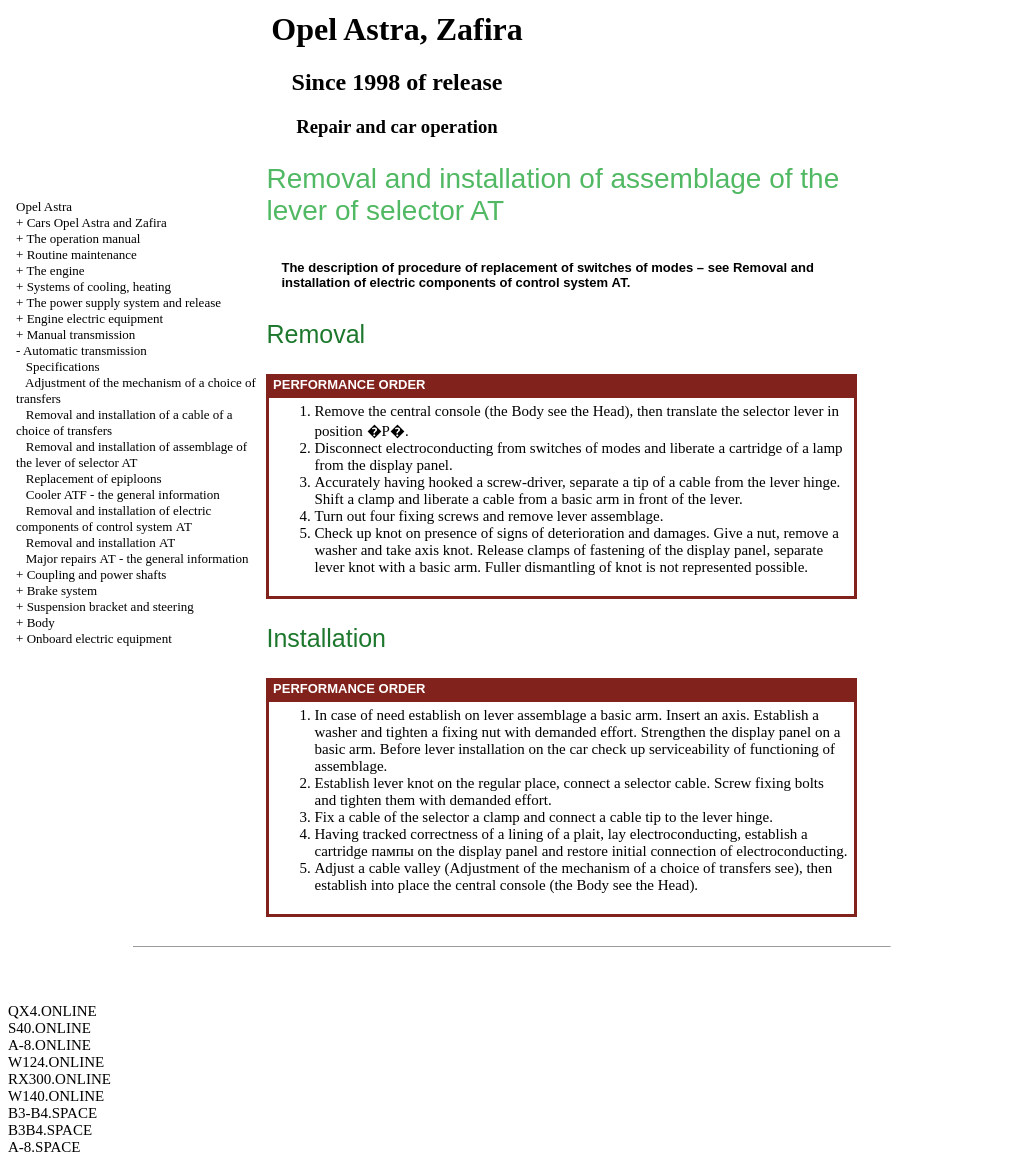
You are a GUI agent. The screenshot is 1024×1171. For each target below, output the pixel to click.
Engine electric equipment (95, 318)
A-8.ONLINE (49, 1045)
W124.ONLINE (56, 1062)
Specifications (63, 366)
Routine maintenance (82, 254)
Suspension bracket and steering (110, 606)
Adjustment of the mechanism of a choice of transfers (610, 868)
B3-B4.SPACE (52, 1113)
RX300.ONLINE (59, 1079)
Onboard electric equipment (99, 638)
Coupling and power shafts (97, 574)
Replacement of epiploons (94, 478)
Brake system (62, 590)
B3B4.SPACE (50, 1130)
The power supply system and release (123, 302)
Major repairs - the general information (137, 558)
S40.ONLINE (49, 1028)
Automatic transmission (85, 350)
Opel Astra (44, 206)
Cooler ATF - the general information (123, 494)
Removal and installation (100, 542)
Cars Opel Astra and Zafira (97, 222)
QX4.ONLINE (52, 1011)
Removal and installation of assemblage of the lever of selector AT (131, 454)
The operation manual (83, 238)
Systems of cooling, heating (99, 286)
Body (41, 622)
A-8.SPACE (44, 1147)
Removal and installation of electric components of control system (113, 518)
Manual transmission (81, 334)
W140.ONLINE (56, 1096)
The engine (55, 270)
